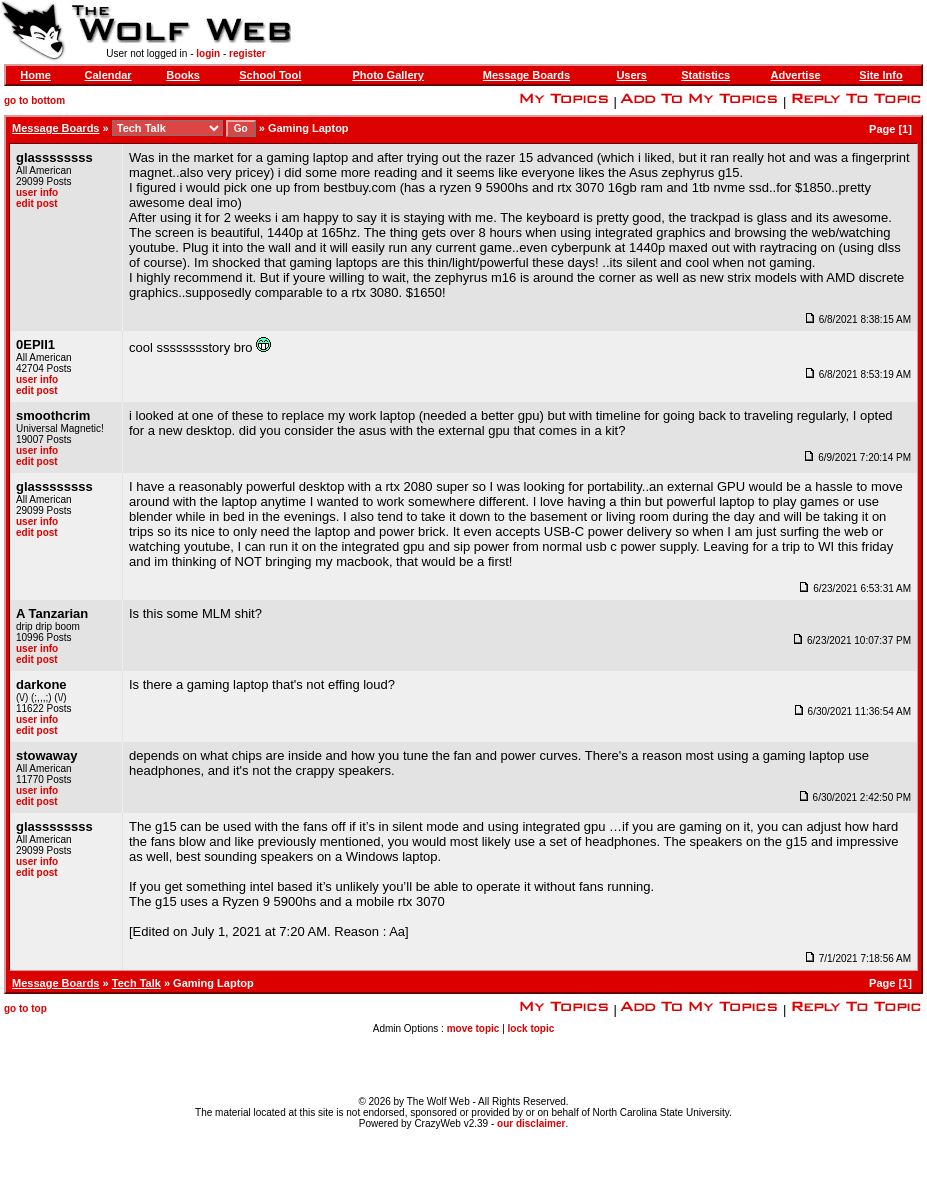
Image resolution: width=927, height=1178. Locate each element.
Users (631, 75)
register (247, 53)
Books (183, 75)
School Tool (270, 75)
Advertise (796, 75)
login (208, 53)
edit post (37, 203)
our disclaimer (531, 1123)
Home (35, 75)
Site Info (880, 75)
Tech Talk (136, 983)
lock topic (531, 1028)
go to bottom (34, 100)
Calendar (108, 75)
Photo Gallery (388, 75)
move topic (473, 1028)
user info (37, 192)
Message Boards (526, 75)
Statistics (705, 75)
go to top (25, 1008)
